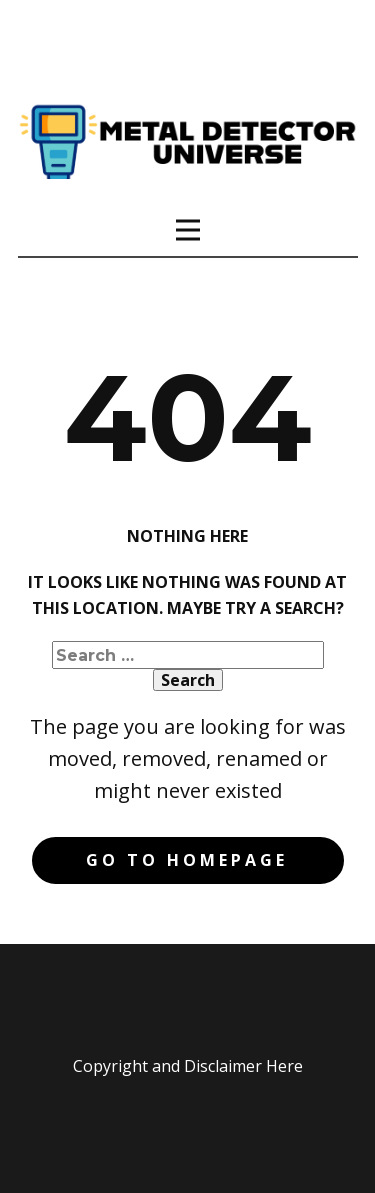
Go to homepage (187, 860)
